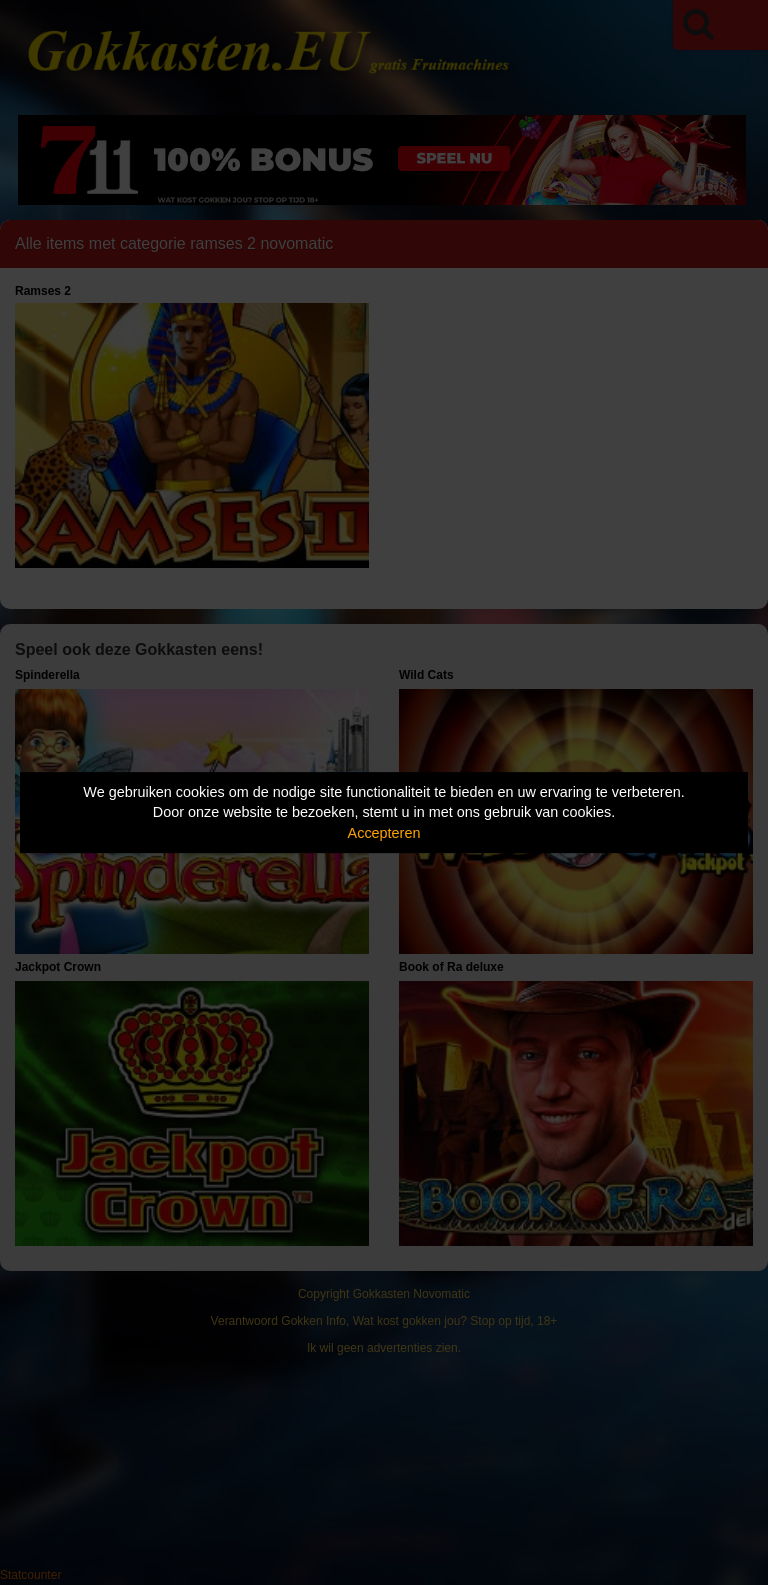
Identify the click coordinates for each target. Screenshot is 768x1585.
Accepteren (384, 833)
